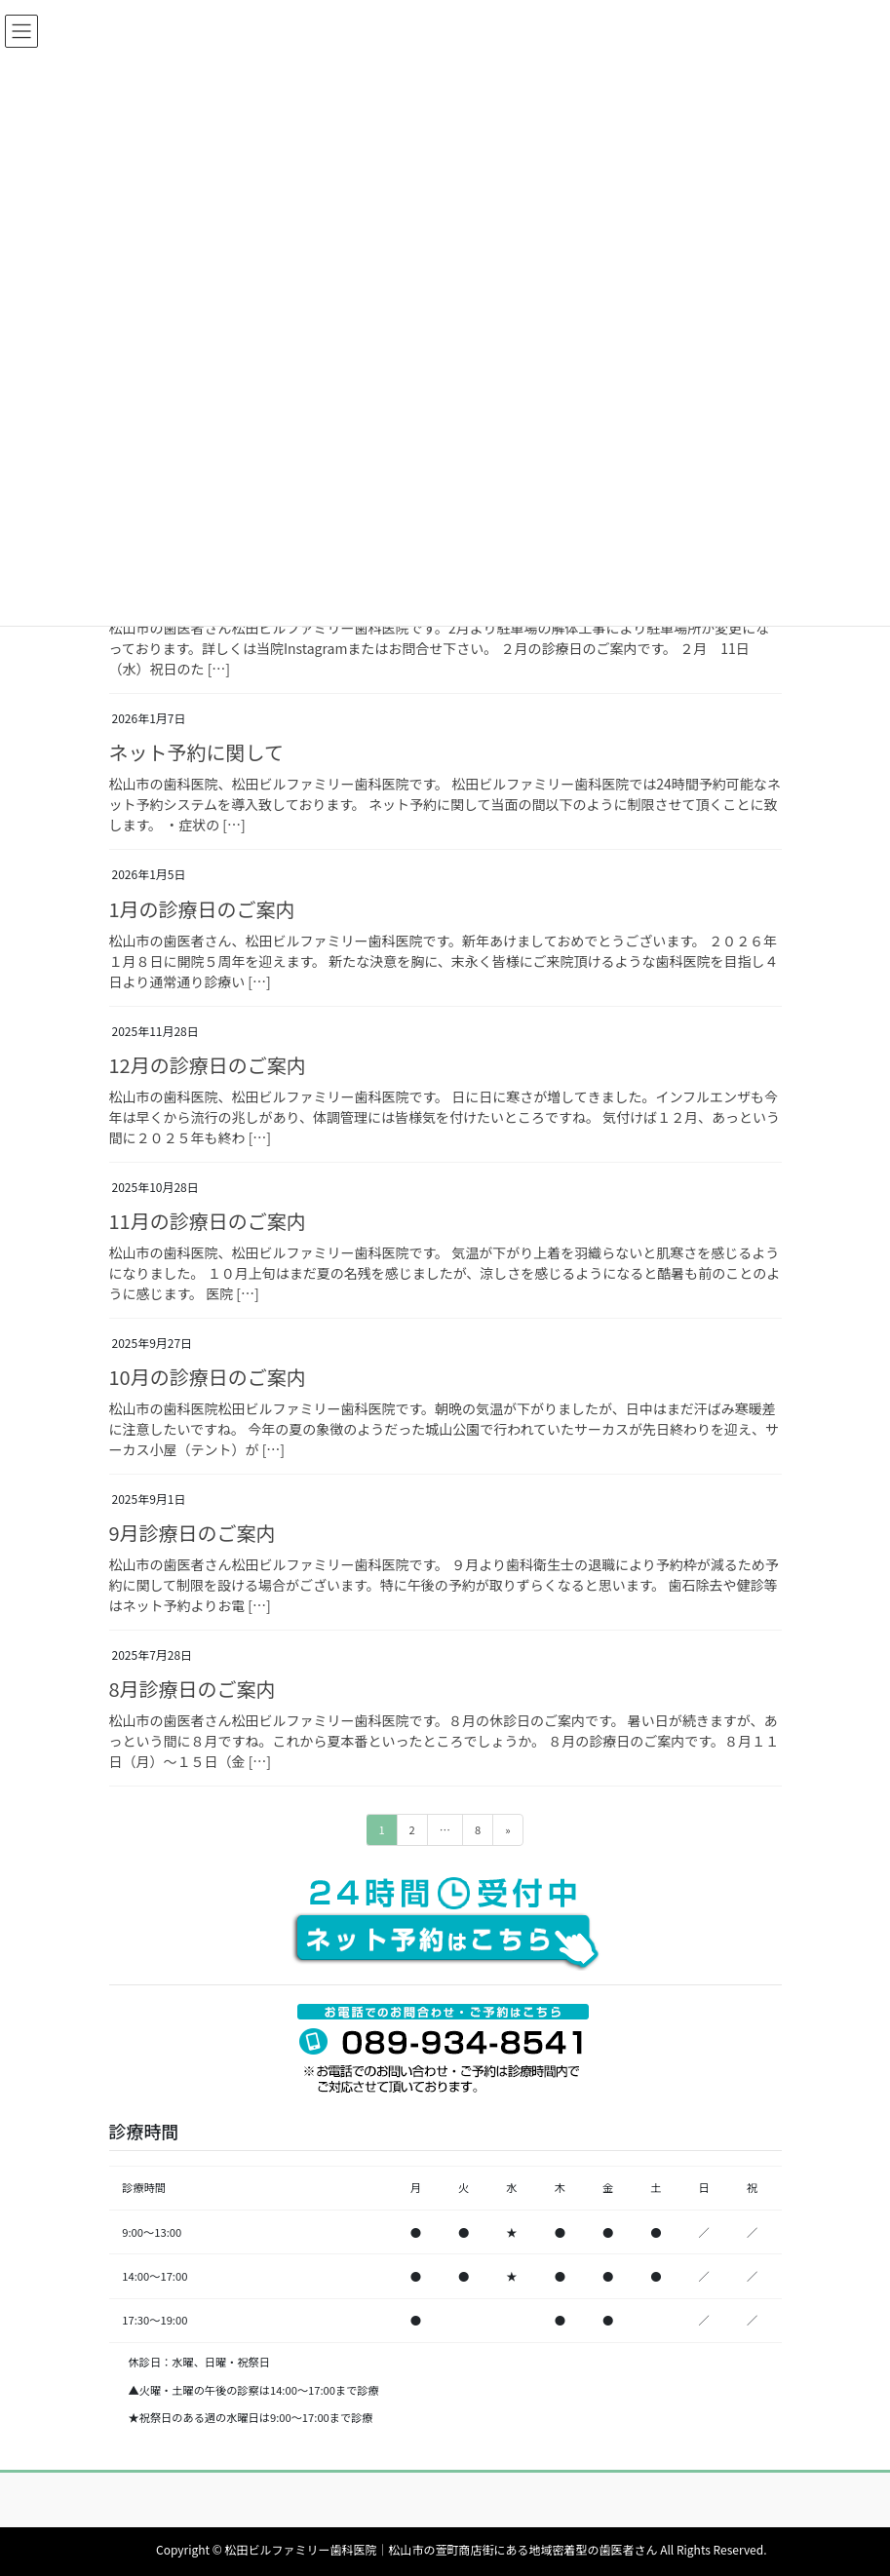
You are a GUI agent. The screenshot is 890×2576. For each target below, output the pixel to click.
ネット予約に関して (196, 752)
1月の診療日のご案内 (202, 909)
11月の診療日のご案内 (207, 1221)
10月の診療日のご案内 (207, 1377)
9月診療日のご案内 (192, 1533)
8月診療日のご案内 (192, 1688)
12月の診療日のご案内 (207, 1065)
